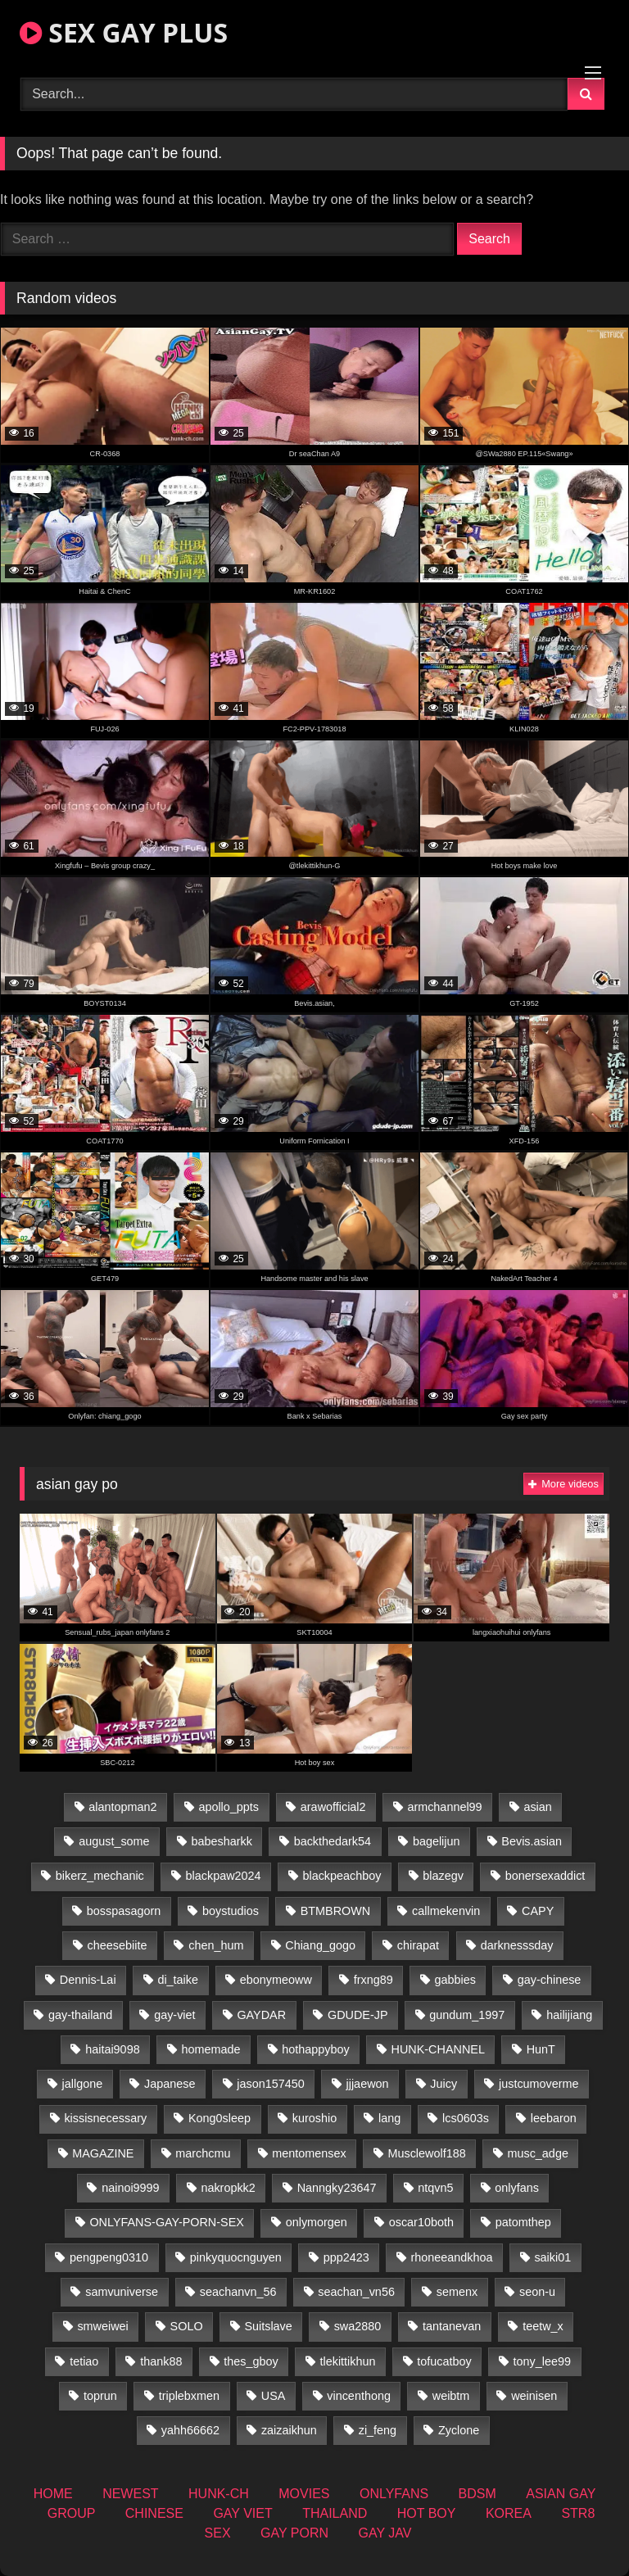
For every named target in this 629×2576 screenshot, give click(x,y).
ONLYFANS (394, 2494)
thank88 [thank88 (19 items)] (161, 2361)
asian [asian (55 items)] (537, 1806)
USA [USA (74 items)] (273, 2395)
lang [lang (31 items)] (389, 2118)
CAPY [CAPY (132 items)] (538, 1910)
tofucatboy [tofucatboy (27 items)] (444, 2361)
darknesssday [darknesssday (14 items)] (517, 1945)
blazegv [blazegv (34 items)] (443, 1875)
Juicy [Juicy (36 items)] (443, 2083)
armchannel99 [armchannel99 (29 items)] (444, 1806)
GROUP (72, 2513)
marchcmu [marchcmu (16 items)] (202, 2153)
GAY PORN (294, 2533)
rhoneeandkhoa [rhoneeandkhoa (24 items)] (452, 2257)
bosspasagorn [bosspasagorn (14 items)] (124, 1910)
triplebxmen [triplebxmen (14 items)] (189, 2395)
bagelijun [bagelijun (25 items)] (436, 1841)
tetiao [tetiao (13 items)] (84, 2361)
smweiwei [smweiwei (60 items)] (102, 2326)
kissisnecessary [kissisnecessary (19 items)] (105, 2118)
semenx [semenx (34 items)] (457, 2291)
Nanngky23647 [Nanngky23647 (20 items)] (337, 2187)
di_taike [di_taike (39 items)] (177, 1979)
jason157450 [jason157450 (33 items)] (270, 2083)
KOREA (509, 2513)
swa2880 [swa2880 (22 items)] (358, 2326)
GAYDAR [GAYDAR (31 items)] (261, 2014)
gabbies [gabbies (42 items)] (455, 1979)
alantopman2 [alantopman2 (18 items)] (122, 1806)
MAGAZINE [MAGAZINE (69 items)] (102, 2153)
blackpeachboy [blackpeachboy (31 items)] (341, 1875)
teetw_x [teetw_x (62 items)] (543, 2326)
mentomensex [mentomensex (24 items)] (309, 2153)
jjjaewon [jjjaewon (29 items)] (367, 2083)
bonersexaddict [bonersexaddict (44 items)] (545, 1875)
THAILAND (334, 2513)
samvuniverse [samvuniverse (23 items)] (121, 2291)
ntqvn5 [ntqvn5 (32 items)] (435, 2187)
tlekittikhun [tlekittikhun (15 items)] (348, 2361)
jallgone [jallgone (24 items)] (82, 2083)
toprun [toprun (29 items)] (100, 2395)
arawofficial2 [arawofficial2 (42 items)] (333, 1806)
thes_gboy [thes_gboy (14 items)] (251, 2361)
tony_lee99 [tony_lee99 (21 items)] (542, 2361)
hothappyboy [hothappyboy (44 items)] (315, 2049)
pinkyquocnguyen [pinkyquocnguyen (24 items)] (236, 2257)
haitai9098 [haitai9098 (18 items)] (112, 2049)
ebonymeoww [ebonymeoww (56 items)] (276, 1979)
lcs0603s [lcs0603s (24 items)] (465, 2118)
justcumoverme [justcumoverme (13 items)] (539, 2083)
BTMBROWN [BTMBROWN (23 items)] (336, 1910)
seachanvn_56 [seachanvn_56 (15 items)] (238, 2291)
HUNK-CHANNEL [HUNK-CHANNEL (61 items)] (438, 2049)
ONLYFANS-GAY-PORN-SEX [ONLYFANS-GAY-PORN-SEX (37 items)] (166, 2222)
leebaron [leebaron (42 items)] (554, 2118)
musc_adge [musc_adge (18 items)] (537, 2153)
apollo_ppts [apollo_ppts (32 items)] (228, 1806)
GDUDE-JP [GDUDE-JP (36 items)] (358, 2014)
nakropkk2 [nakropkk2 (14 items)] (228, 2187)
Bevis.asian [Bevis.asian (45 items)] (531, 1841)
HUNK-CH (218, 2494)
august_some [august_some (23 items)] (114, 1841)
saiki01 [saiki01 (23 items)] (552, 2257)
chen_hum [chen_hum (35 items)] (215, 1945)
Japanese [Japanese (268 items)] (169, 2083)
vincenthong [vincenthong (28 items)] (359, 2395)
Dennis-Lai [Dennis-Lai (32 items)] (88, 1979)
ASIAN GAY (560, 2494)
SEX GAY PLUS (124, 32)
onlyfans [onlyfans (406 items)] (517, 2187)
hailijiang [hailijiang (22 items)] (569, 2014)
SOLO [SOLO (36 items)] (186, 2326)
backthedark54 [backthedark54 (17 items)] (332, 1841)
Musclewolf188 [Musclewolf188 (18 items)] (426, 2153)
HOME (53, 2494)
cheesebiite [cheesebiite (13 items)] (117, 1945)
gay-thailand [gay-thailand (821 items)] (80, 2014)
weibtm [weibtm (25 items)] (451, 2395)
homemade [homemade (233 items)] (210, 2049)
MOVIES (303, 2494)
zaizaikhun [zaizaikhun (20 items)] (289, 2430)
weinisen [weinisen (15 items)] (534, 2395)
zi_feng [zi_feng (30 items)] (377, 2430)
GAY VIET (242, 2513)
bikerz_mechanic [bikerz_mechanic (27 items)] (100, 1875)
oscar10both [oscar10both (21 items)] (421, 2222)
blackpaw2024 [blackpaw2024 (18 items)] (223, 1875)
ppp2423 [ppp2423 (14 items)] (346, 2257)
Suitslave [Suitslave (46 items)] (268, 2326)
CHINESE (154, 2513)
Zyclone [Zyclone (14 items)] (458, 2430)
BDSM (477, 2494)
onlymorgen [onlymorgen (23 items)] (316, 2222)
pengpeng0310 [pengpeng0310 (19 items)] (109, 2257)
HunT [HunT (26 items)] (541, 2049)
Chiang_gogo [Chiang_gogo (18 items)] (320, 1945)
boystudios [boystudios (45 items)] (230, 1910)
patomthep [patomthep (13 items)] (523, 2222)
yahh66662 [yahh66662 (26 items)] (190, 2430)
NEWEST (130, 2494)
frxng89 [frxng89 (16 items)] (373, 1979)
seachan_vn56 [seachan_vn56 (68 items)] (356, 2291)
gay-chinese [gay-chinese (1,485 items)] (549, 1979)
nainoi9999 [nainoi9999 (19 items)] (130, 2187)
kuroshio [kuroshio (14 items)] (314, 2118)
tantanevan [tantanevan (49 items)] (452, 2326)
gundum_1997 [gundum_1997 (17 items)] (467, 2014)
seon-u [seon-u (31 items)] (537, 2291)
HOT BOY (426, 2513)
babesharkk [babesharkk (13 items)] (221, 1841)
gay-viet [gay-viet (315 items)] (174, 2014)
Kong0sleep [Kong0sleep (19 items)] (219, 2118)
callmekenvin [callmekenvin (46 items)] (446, 1910)
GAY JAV (384, 2533)
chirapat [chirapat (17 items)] (418, 1945)
